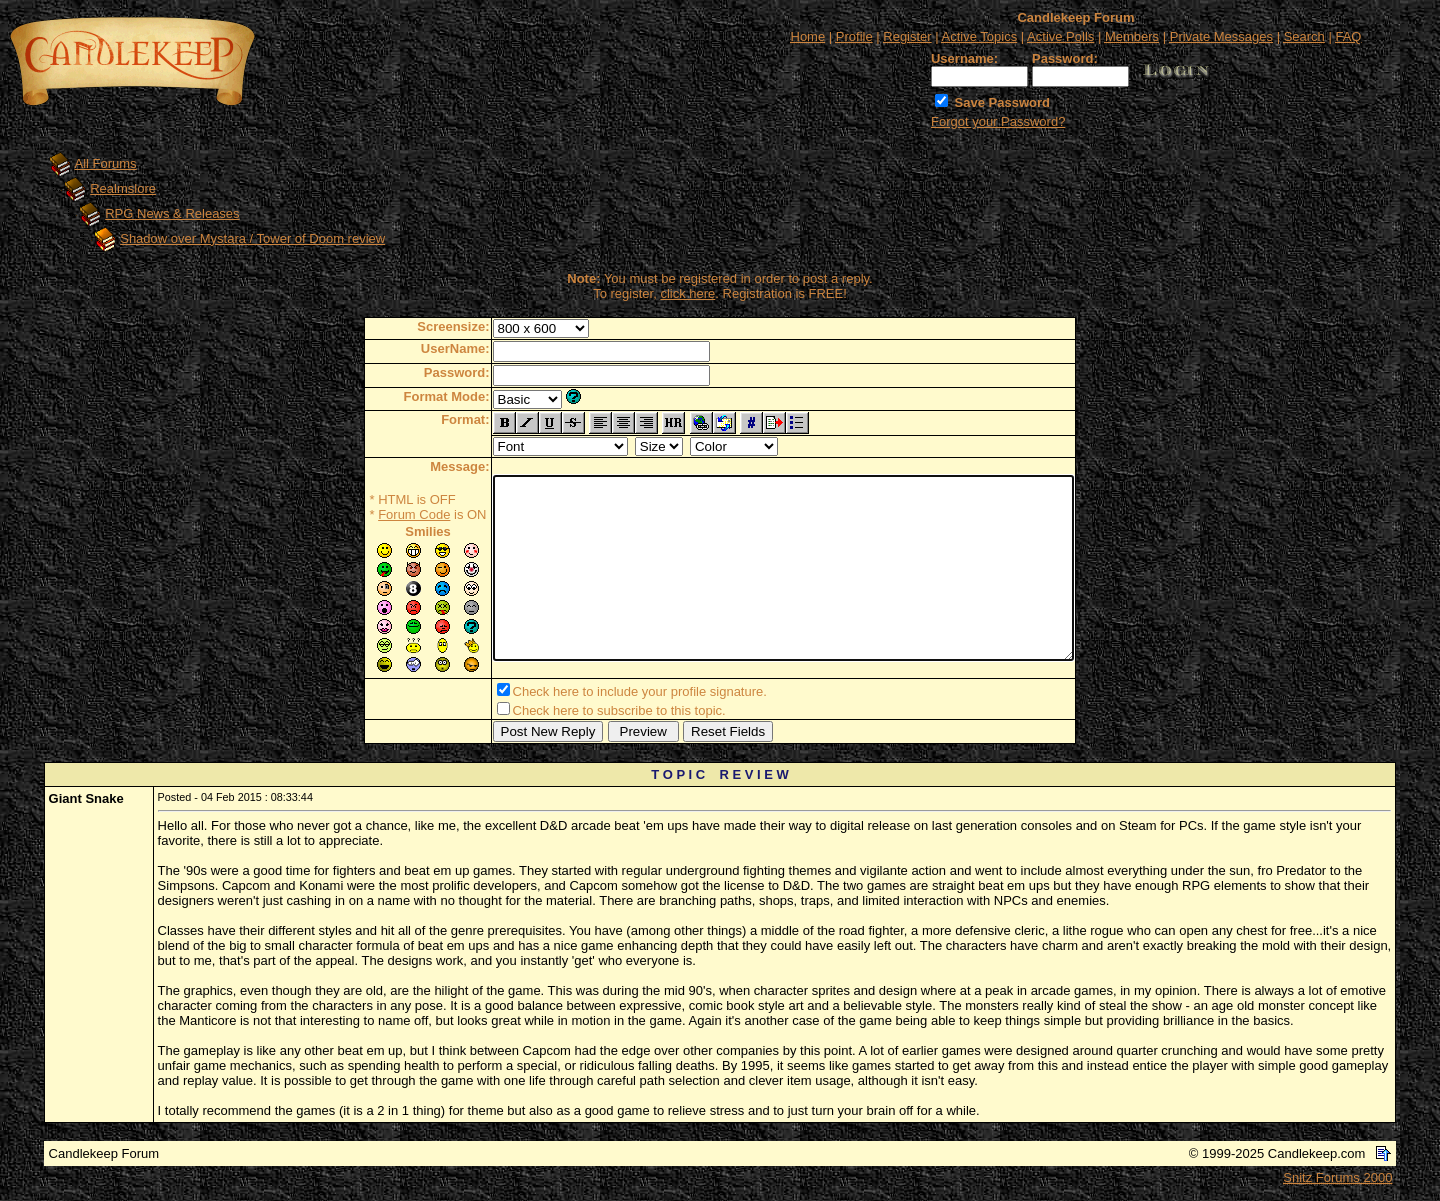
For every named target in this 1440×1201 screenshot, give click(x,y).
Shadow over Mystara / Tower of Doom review (252, 238)
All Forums (106, 163)
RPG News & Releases (172, 213)
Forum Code (379, 514)
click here (687, 293)
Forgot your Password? (998, 121)
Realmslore (123, 188)
